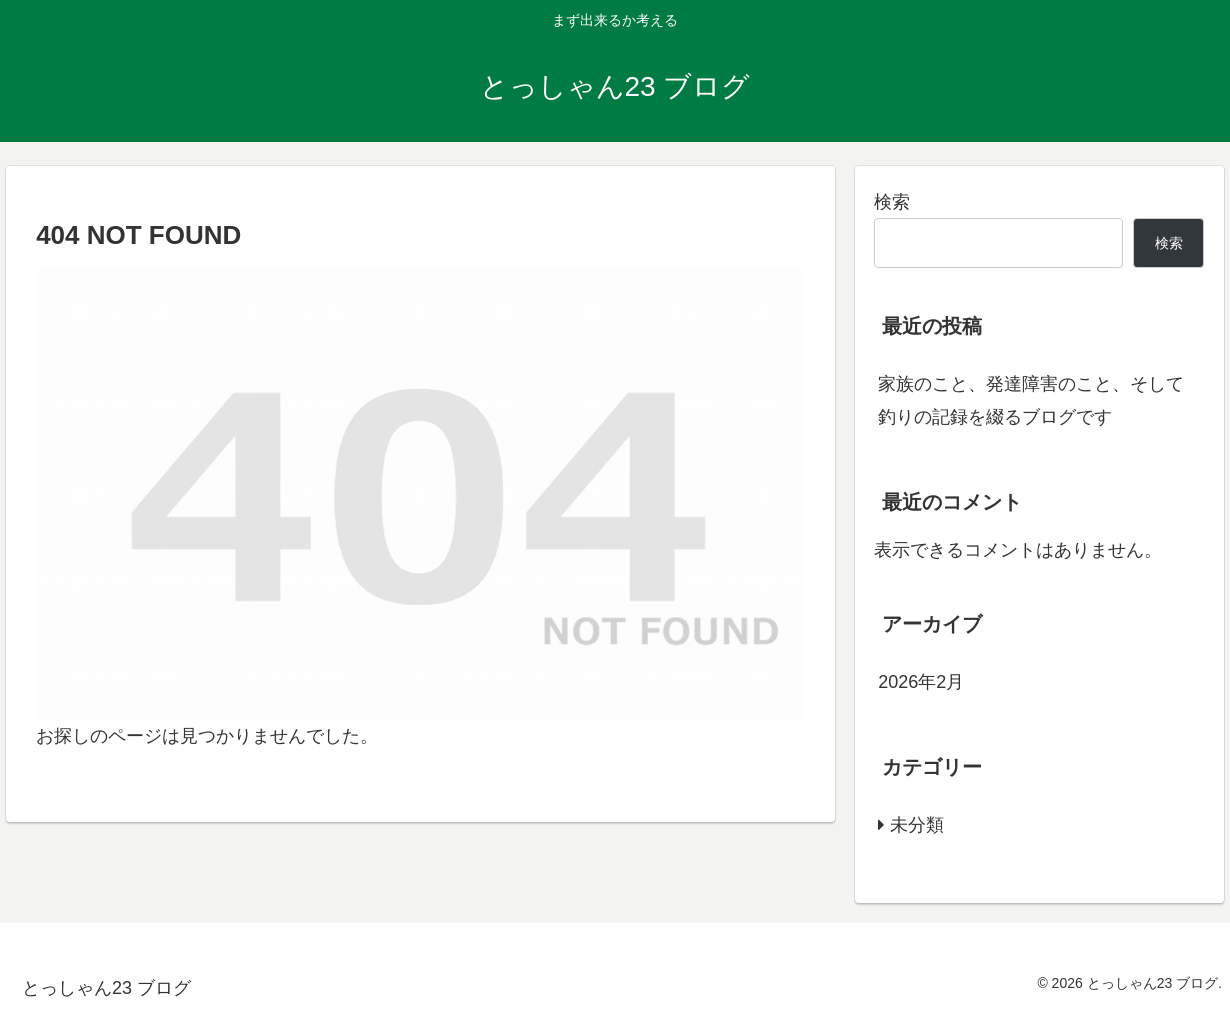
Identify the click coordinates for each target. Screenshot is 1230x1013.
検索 (892, 202)
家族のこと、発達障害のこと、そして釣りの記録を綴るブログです (1031, 400)
